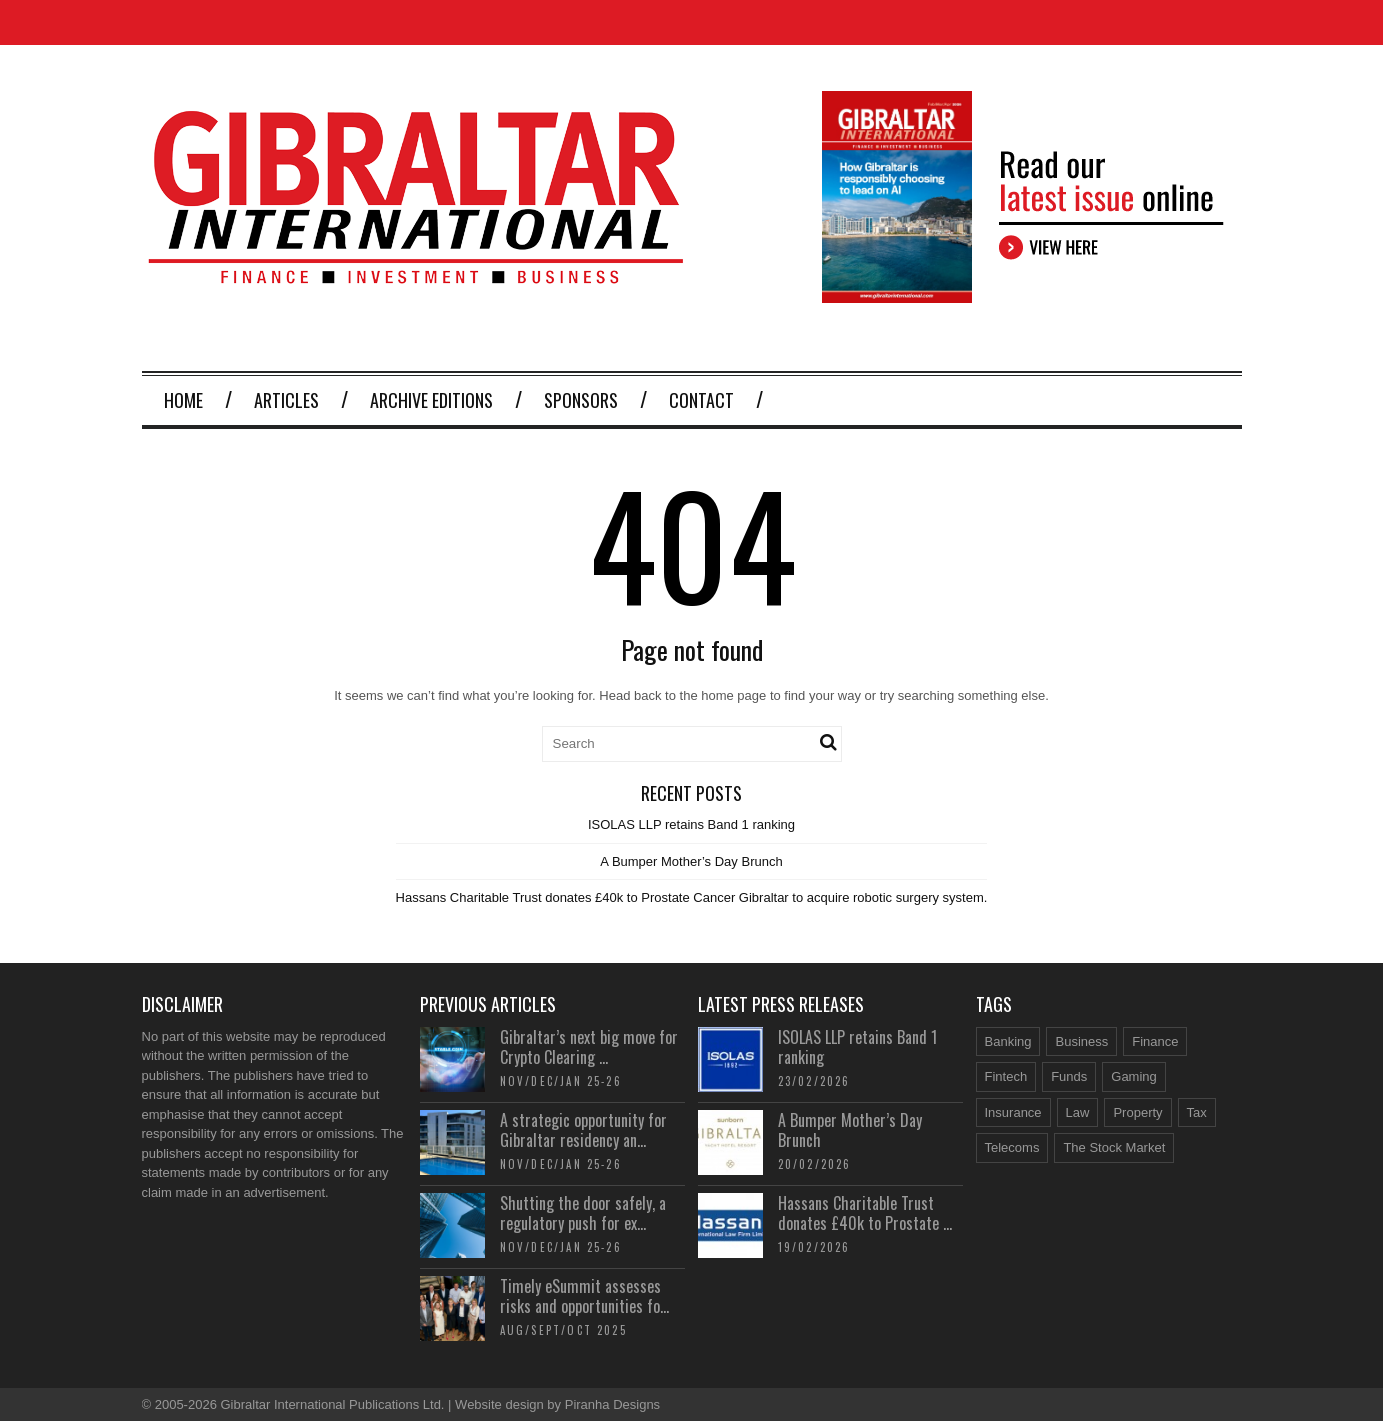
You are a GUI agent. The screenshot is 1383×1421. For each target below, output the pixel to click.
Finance (1155, 1041)
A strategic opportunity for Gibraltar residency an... (583, 1130)
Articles (286, 400)
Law (1078, 1112)
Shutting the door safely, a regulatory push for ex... (583, 1213)
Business (1081, 1041)
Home (183, 400)
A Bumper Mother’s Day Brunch (691, 861)
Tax (1197, 1112)
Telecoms (1012, 1147)
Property (1137, 1112)
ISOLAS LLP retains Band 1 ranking (691, 824)
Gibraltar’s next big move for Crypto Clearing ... (589, 1047)
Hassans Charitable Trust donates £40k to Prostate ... (865, 1213)
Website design (499, 1404)
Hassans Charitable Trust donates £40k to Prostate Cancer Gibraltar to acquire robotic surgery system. (692, 897)
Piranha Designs (612, 1404)
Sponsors (581, 400)
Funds (1069, 1076)
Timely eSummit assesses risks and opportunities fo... (584, 1296)
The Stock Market (1114, 1147)
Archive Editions (431, 400)
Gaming (1134, 1076)
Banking (1008, 1041)
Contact (701, 400)
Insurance (1013, 1112)
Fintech (1006, 1076)
